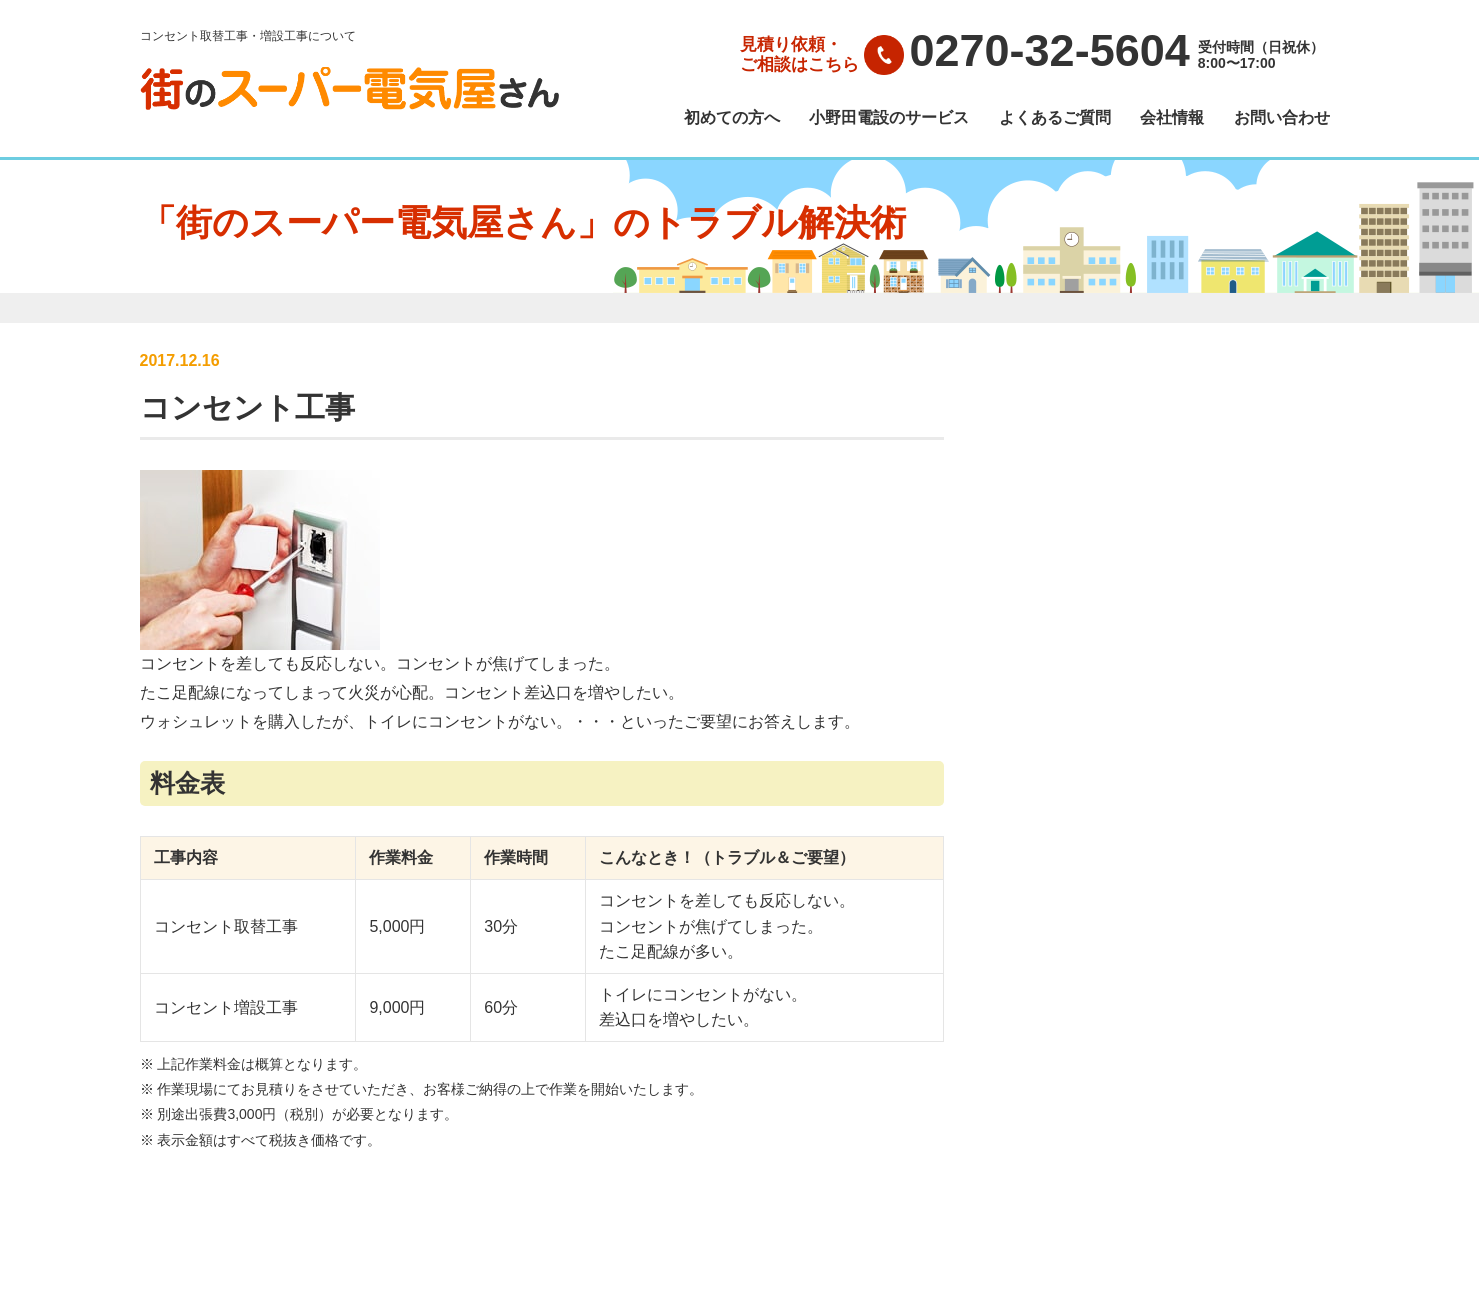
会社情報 (1172, 118)
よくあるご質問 (1055, 118)
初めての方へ (732, 118)
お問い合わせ (1282, 118)
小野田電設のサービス (889, 118)
